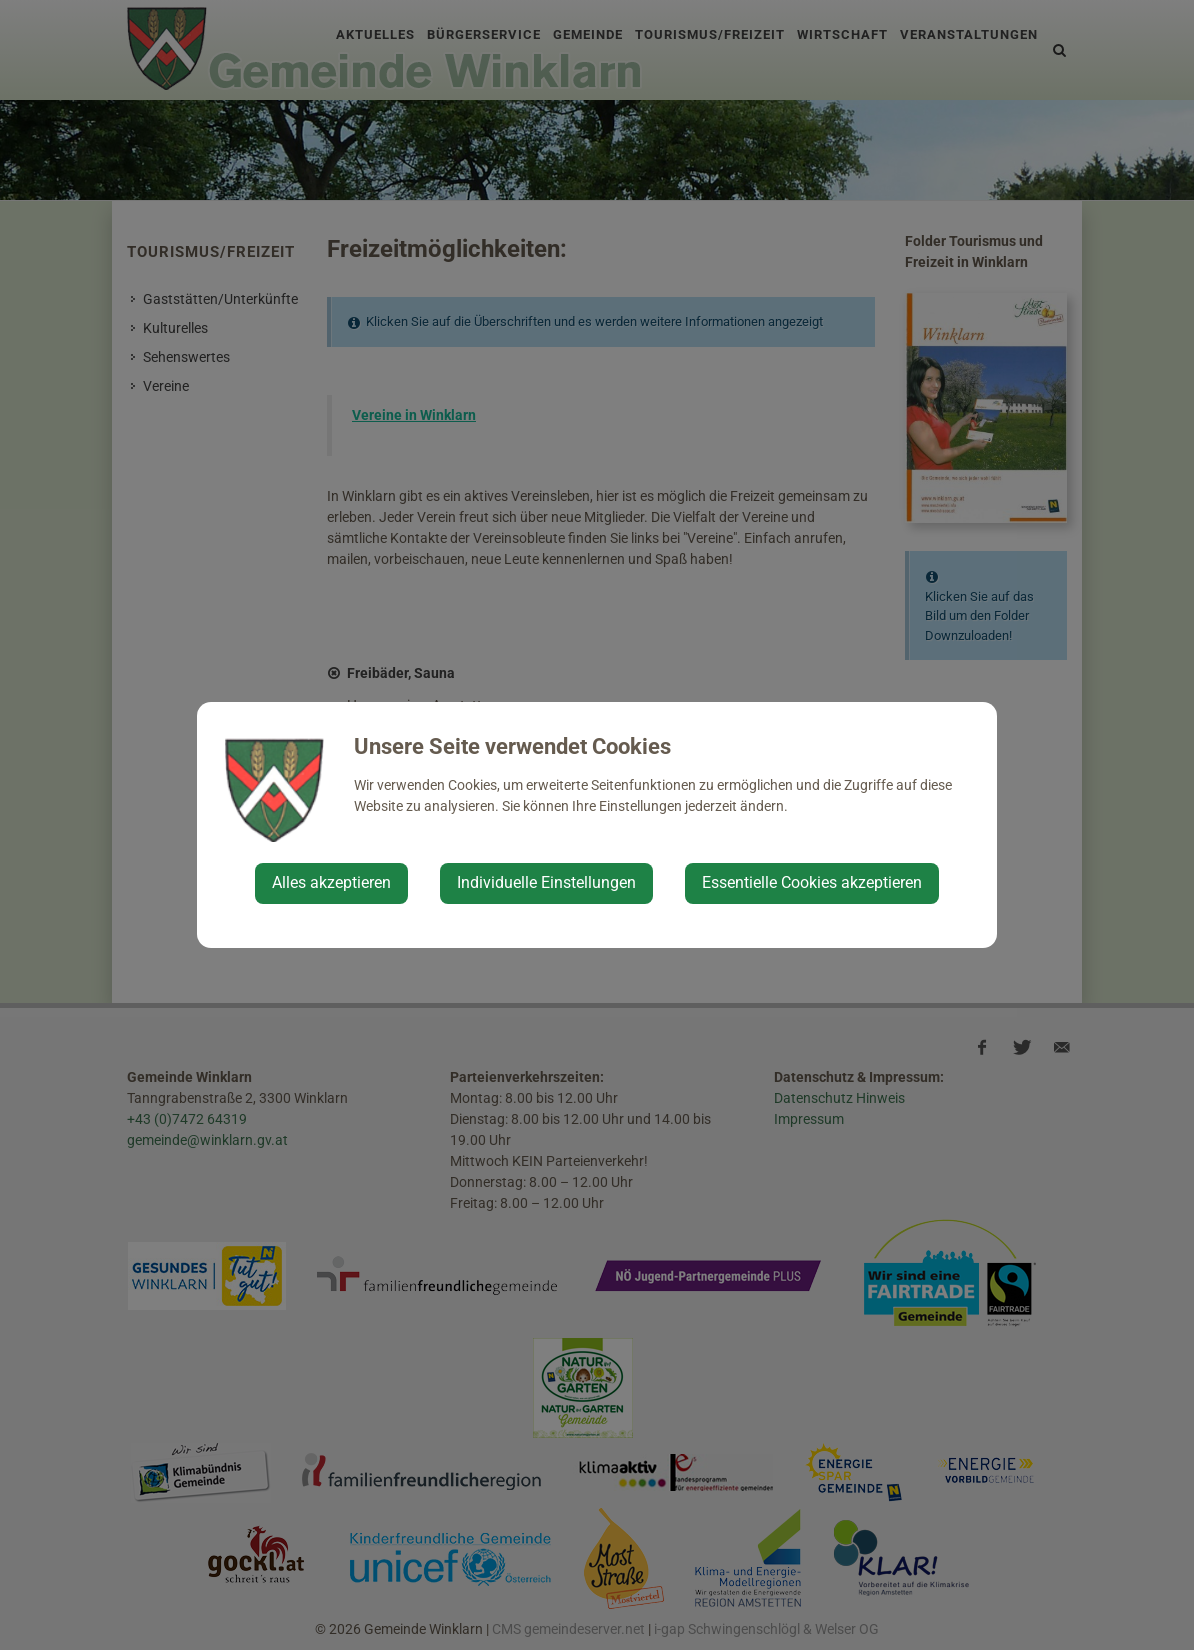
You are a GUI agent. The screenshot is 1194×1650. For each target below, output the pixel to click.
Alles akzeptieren (331, 882)
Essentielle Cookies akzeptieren (812, 882)
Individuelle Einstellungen (546, 882)
